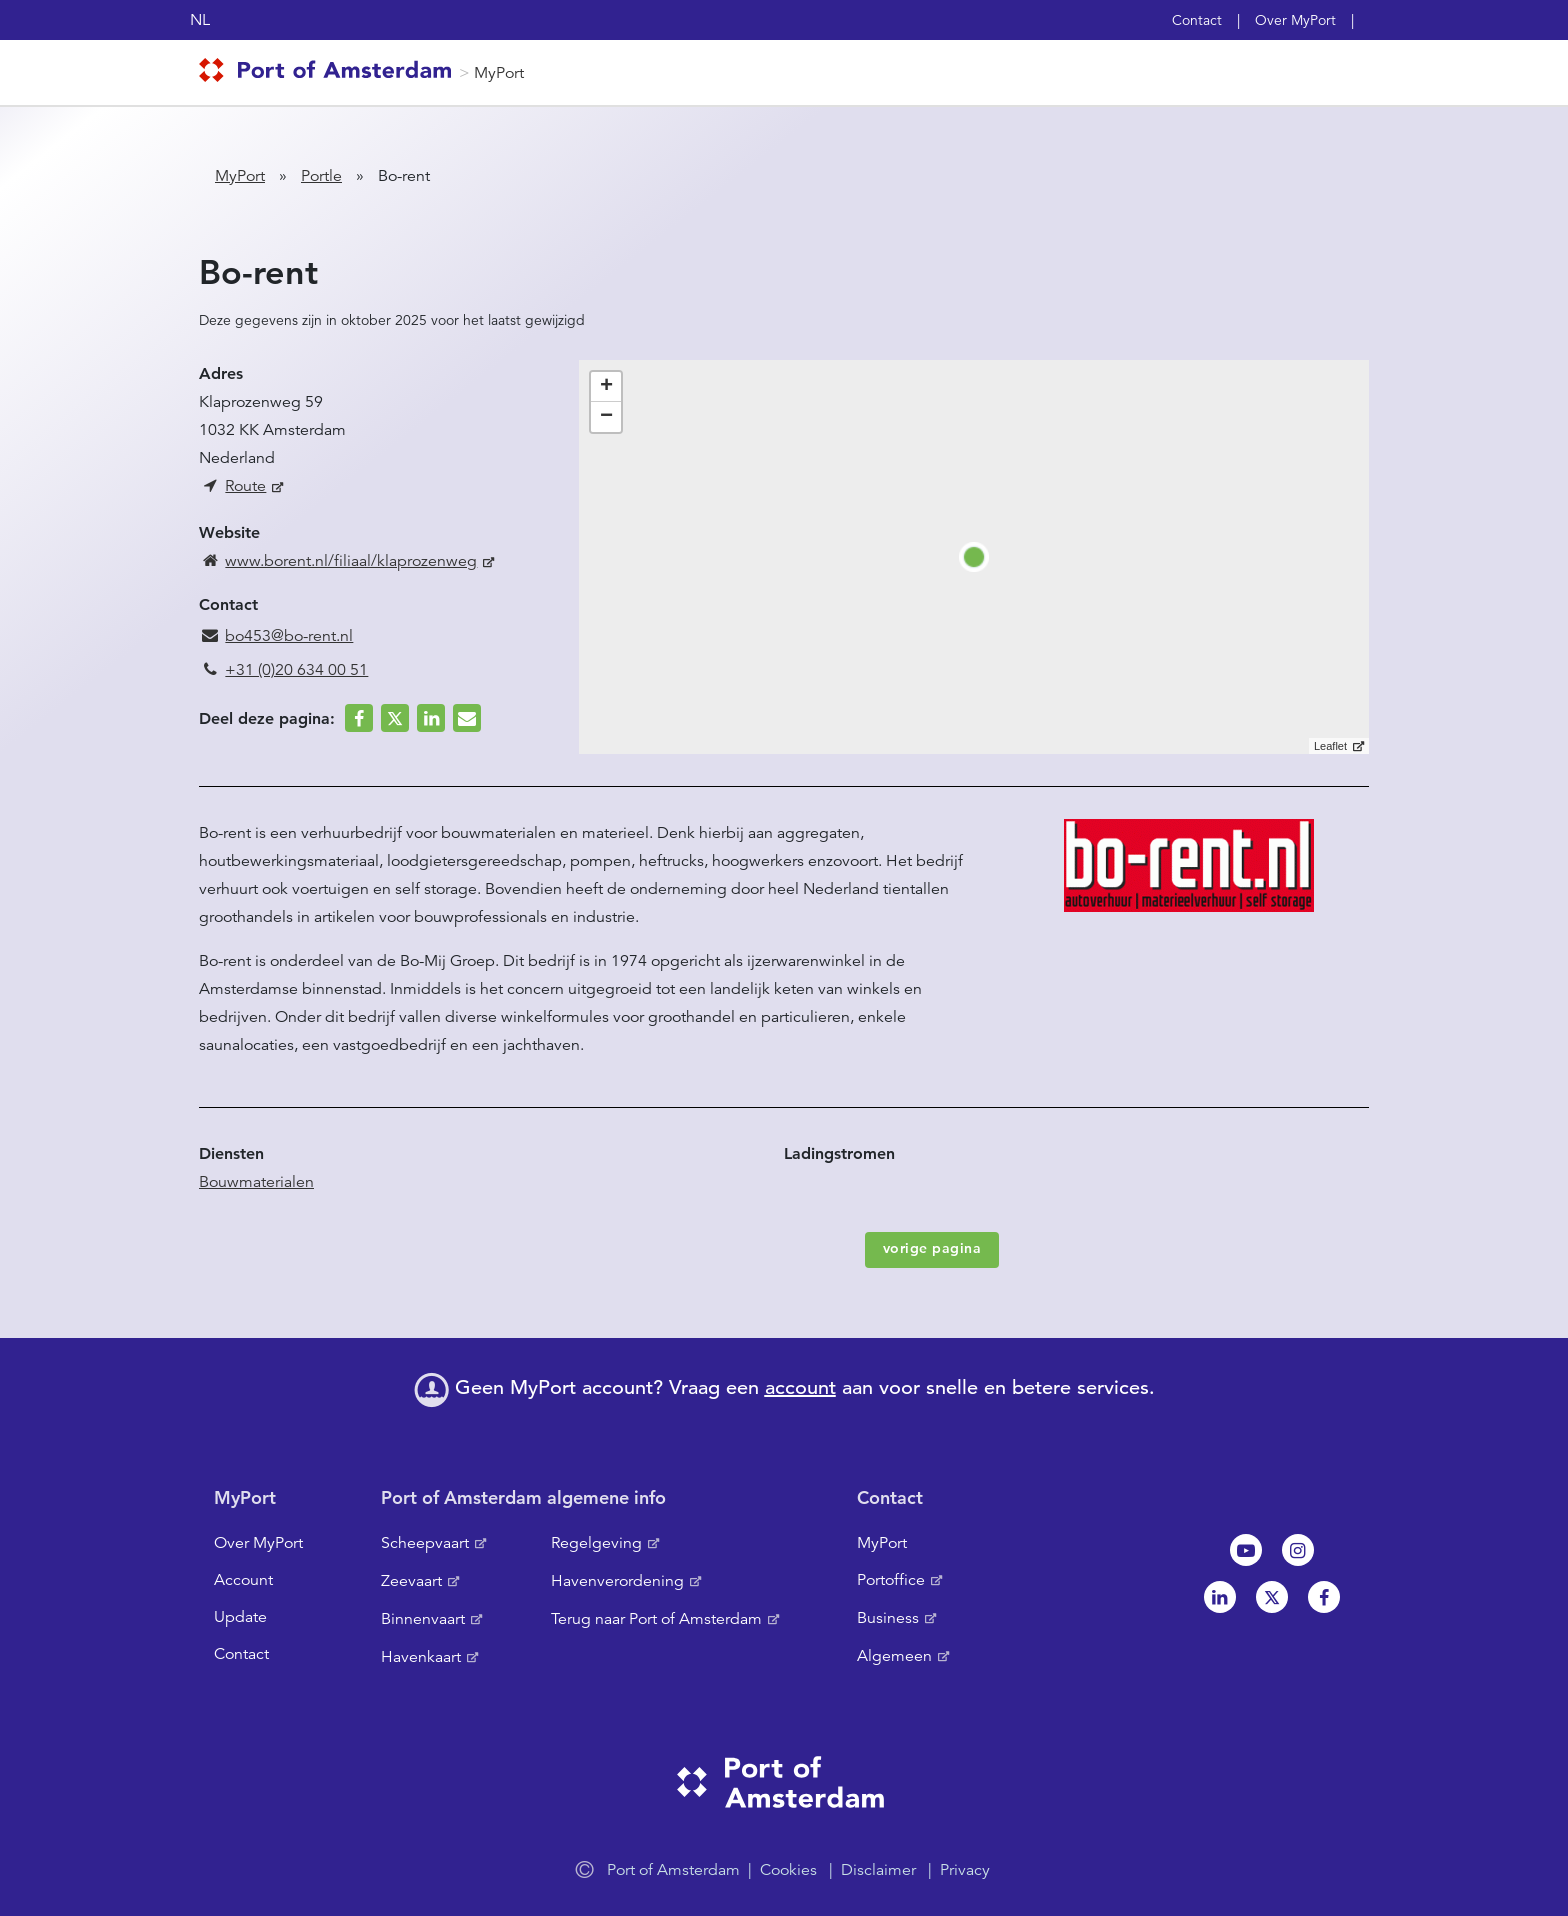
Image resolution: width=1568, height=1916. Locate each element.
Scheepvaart (425, 1543)
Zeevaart (411, 1581)
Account (243, 1580)
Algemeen (894, 1656)
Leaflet (1330, 746)
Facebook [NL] (1324, 1597)
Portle (321, 176)
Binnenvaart (423, 1619)
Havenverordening (617, 1581)
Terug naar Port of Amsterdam (656, 1619)
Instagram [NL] (1298, 1550)
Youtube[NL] (1246, 1550)
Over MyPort (1295, 20)
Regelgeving (596, 1543)
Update (240, 1617)
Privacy (965, 1870)
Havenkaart (421, 1657)
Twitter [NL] (1272, 1597)
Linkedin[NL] (1220, 1597)
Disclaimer (878, 1870)
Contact (1197, 20)
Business (888, 1618)
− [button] (606, 417)
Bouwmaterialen (256, 1182)
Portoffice (891, 1580)
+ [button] (606, 387)
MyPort (499, 73)
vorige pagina (932, 1248)
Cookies (788, 1870)
